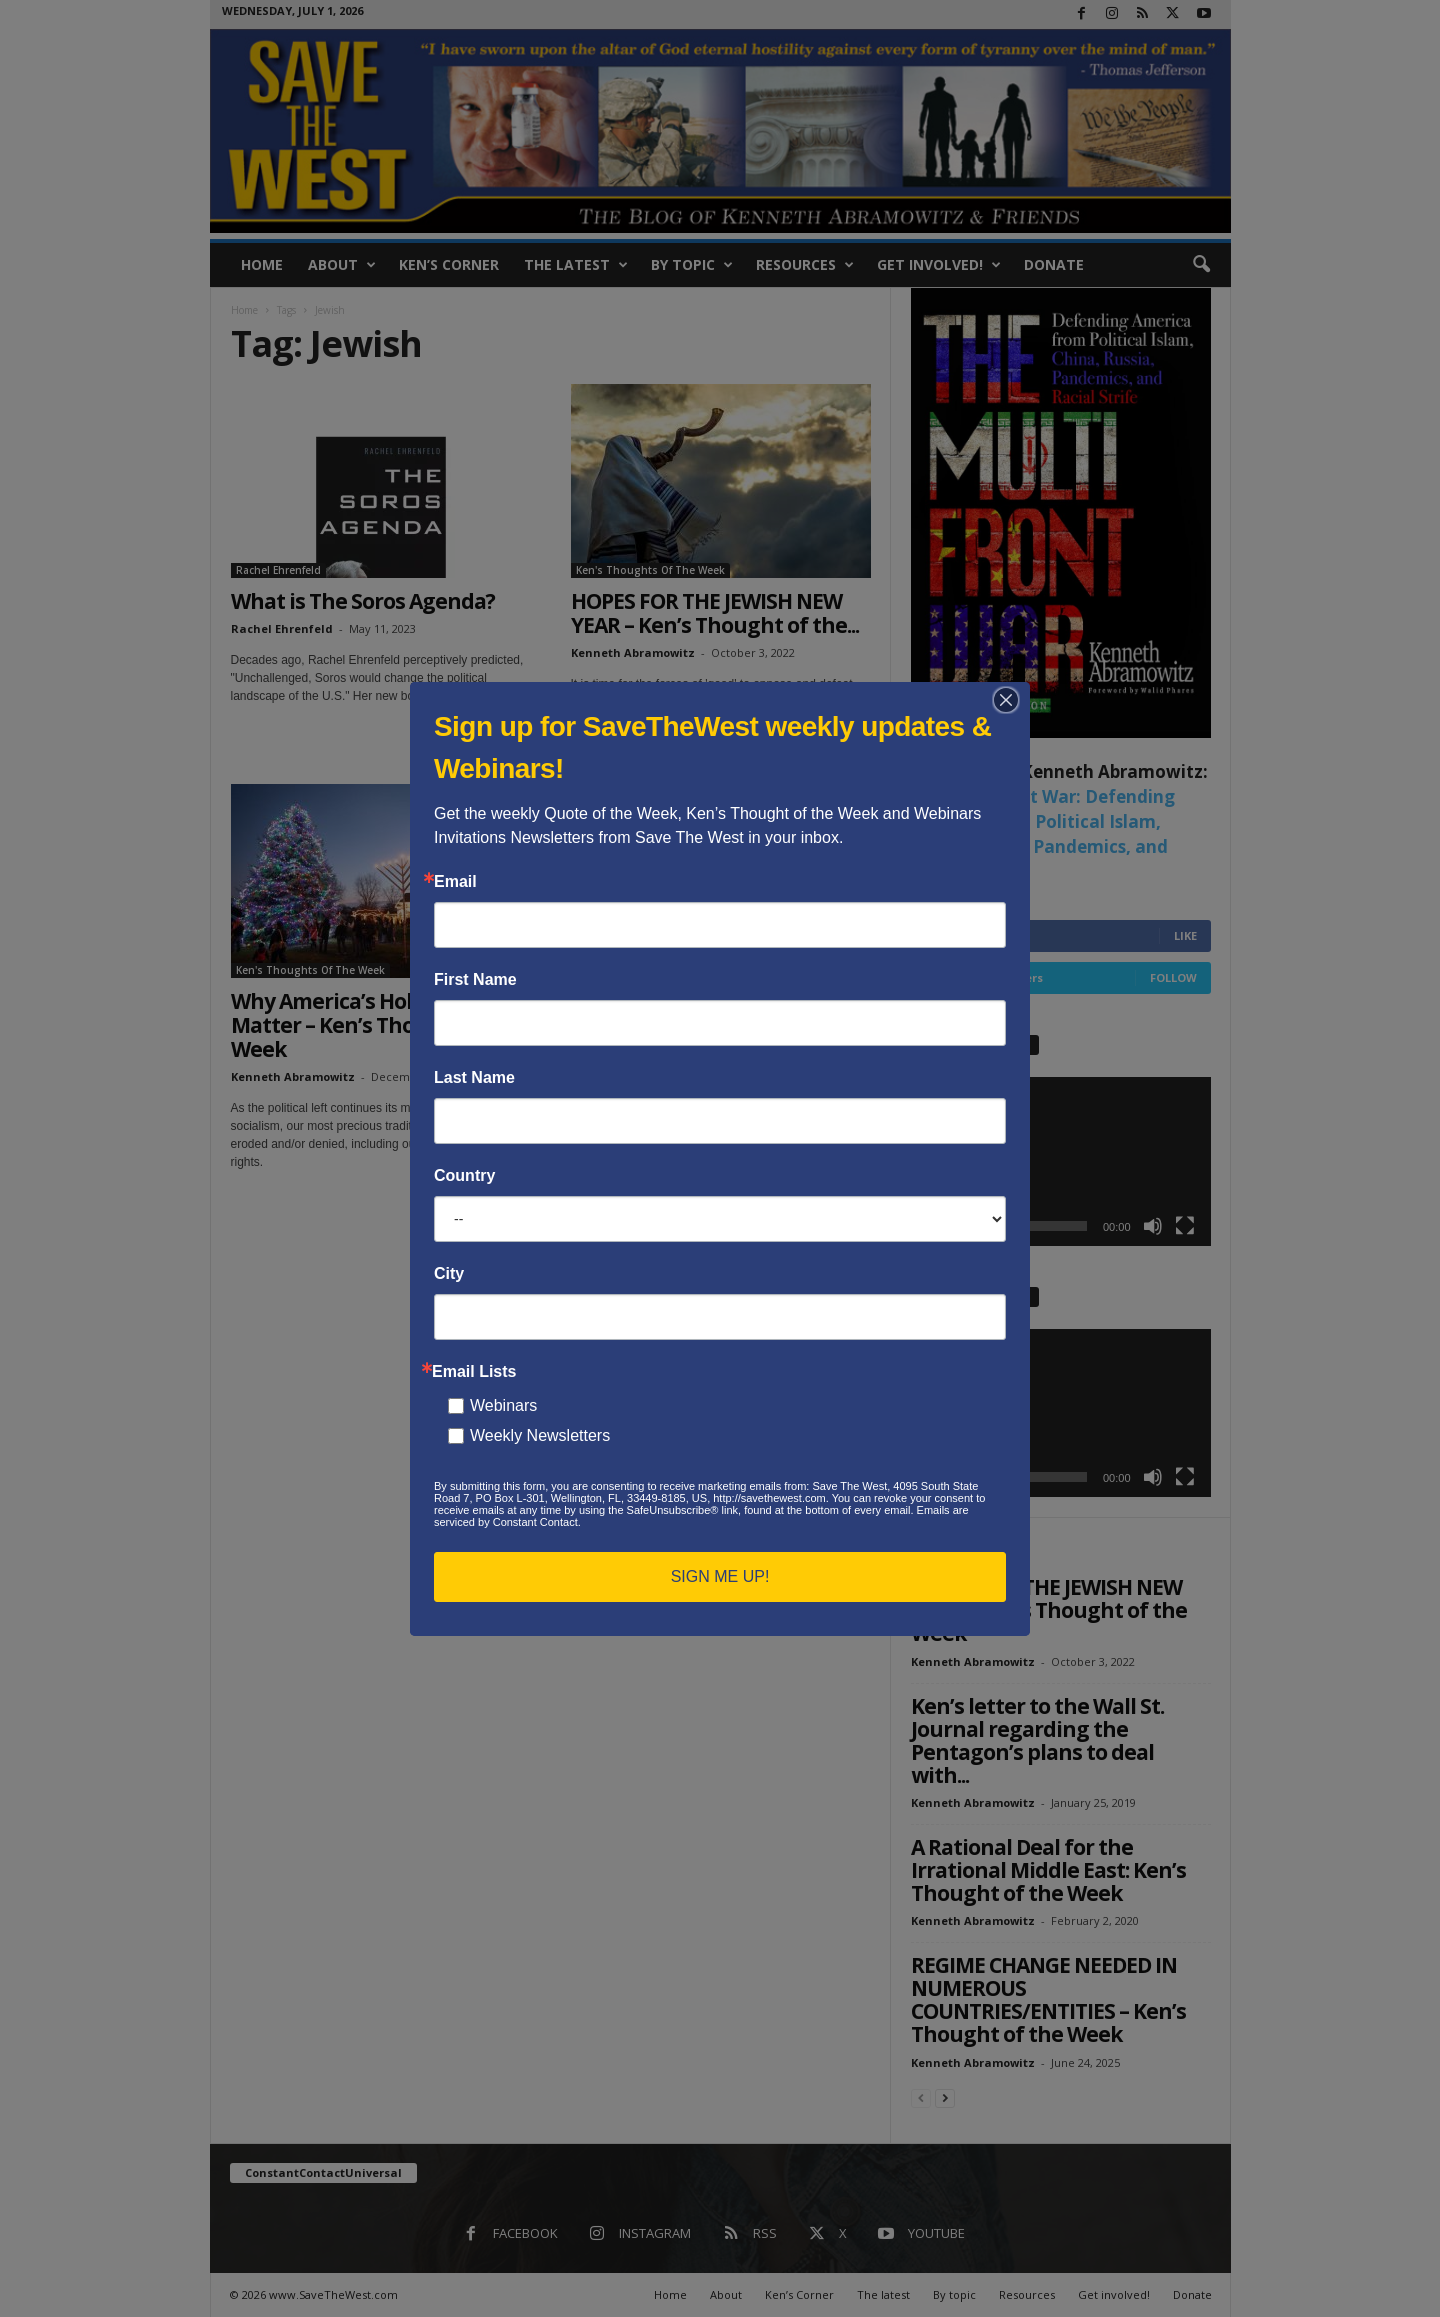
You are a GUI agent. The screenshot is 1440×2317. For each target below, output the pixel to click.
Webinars (503, 1405)
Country (464, 1176)
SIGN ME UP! (720, 1576)
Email (455, 882)
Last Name (474, 1078)
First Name (475, 980)
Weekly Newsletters (540, 1435)
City (449, 1274)
